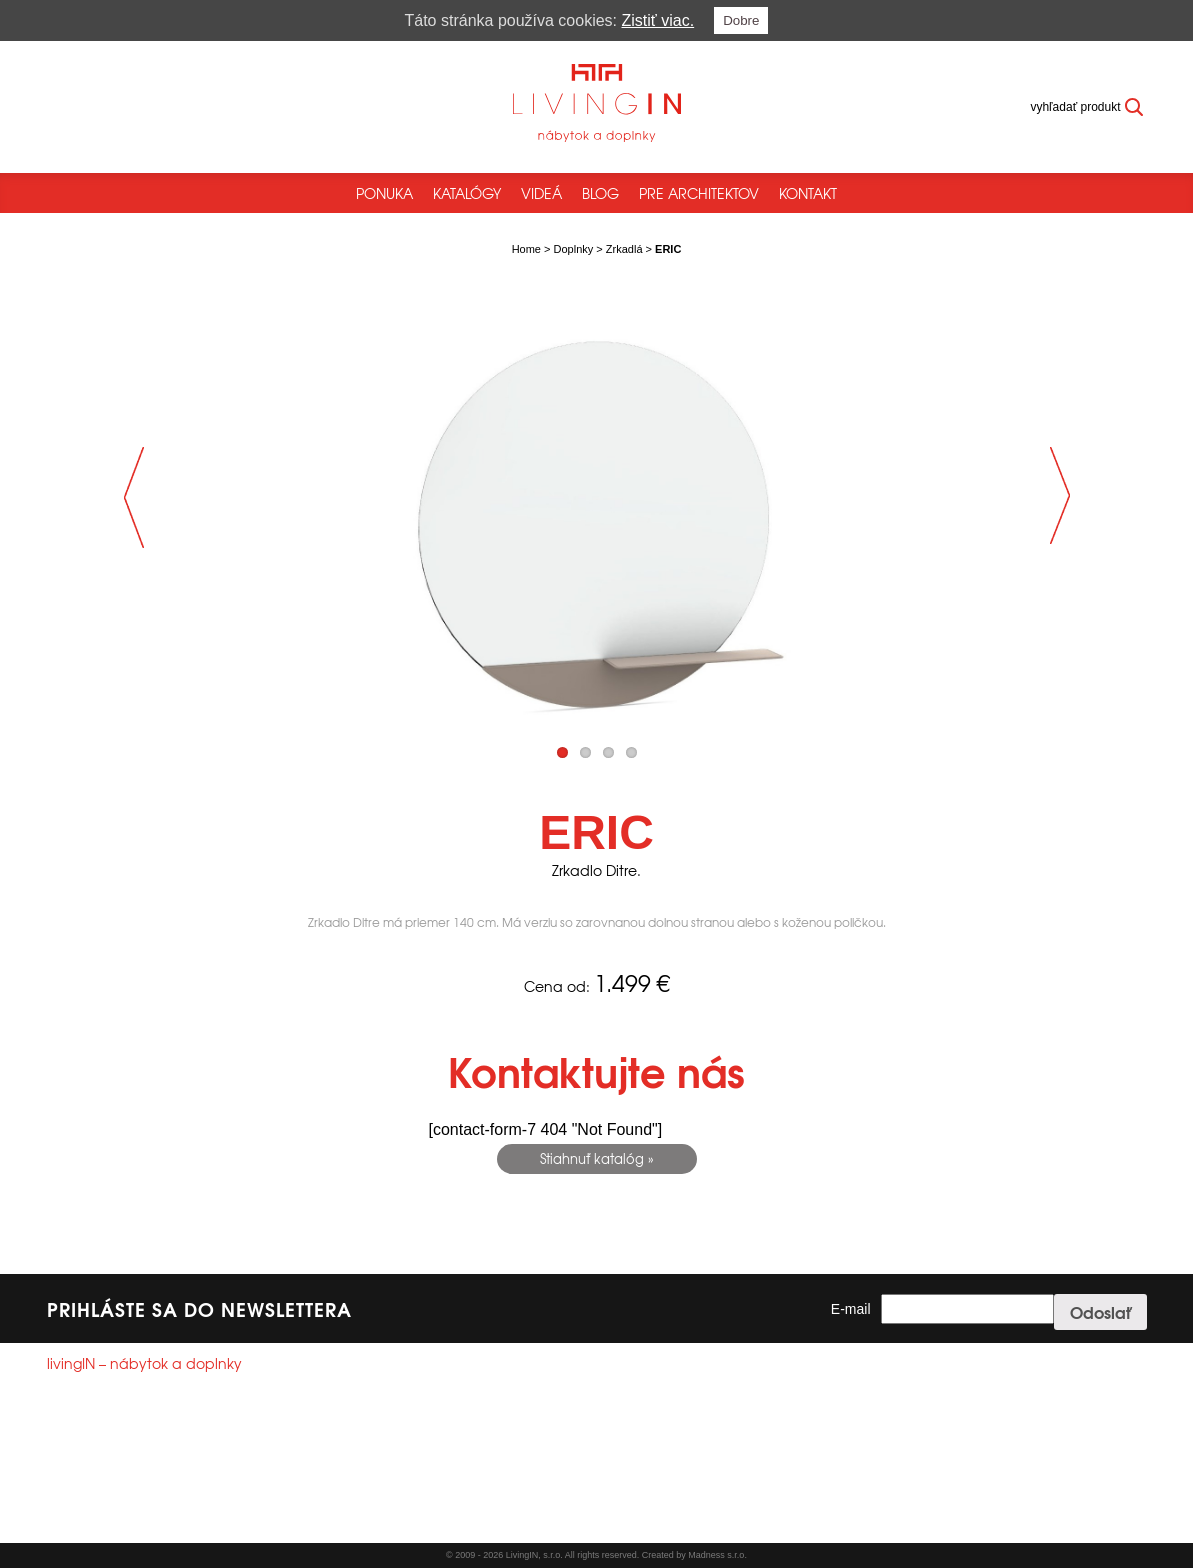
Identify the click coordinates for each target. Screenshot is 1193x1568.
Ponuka (384, 193)
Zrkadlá (624, 249)
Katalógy (467, 193)
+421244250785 (117, 1460)
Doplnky (574, 249)
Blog (600, 193)
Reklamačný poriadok (296, 1522)
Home (526, 249)
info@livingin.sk (127, 1478)
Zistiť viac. (658, 20)
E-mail (851, 1309)
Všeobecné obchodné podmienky (135, 1522)
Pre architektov (699, 193)
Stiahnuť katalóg (592, 1158)
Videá (541, 193)
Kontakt (808, 193)
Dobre (741, 20)
